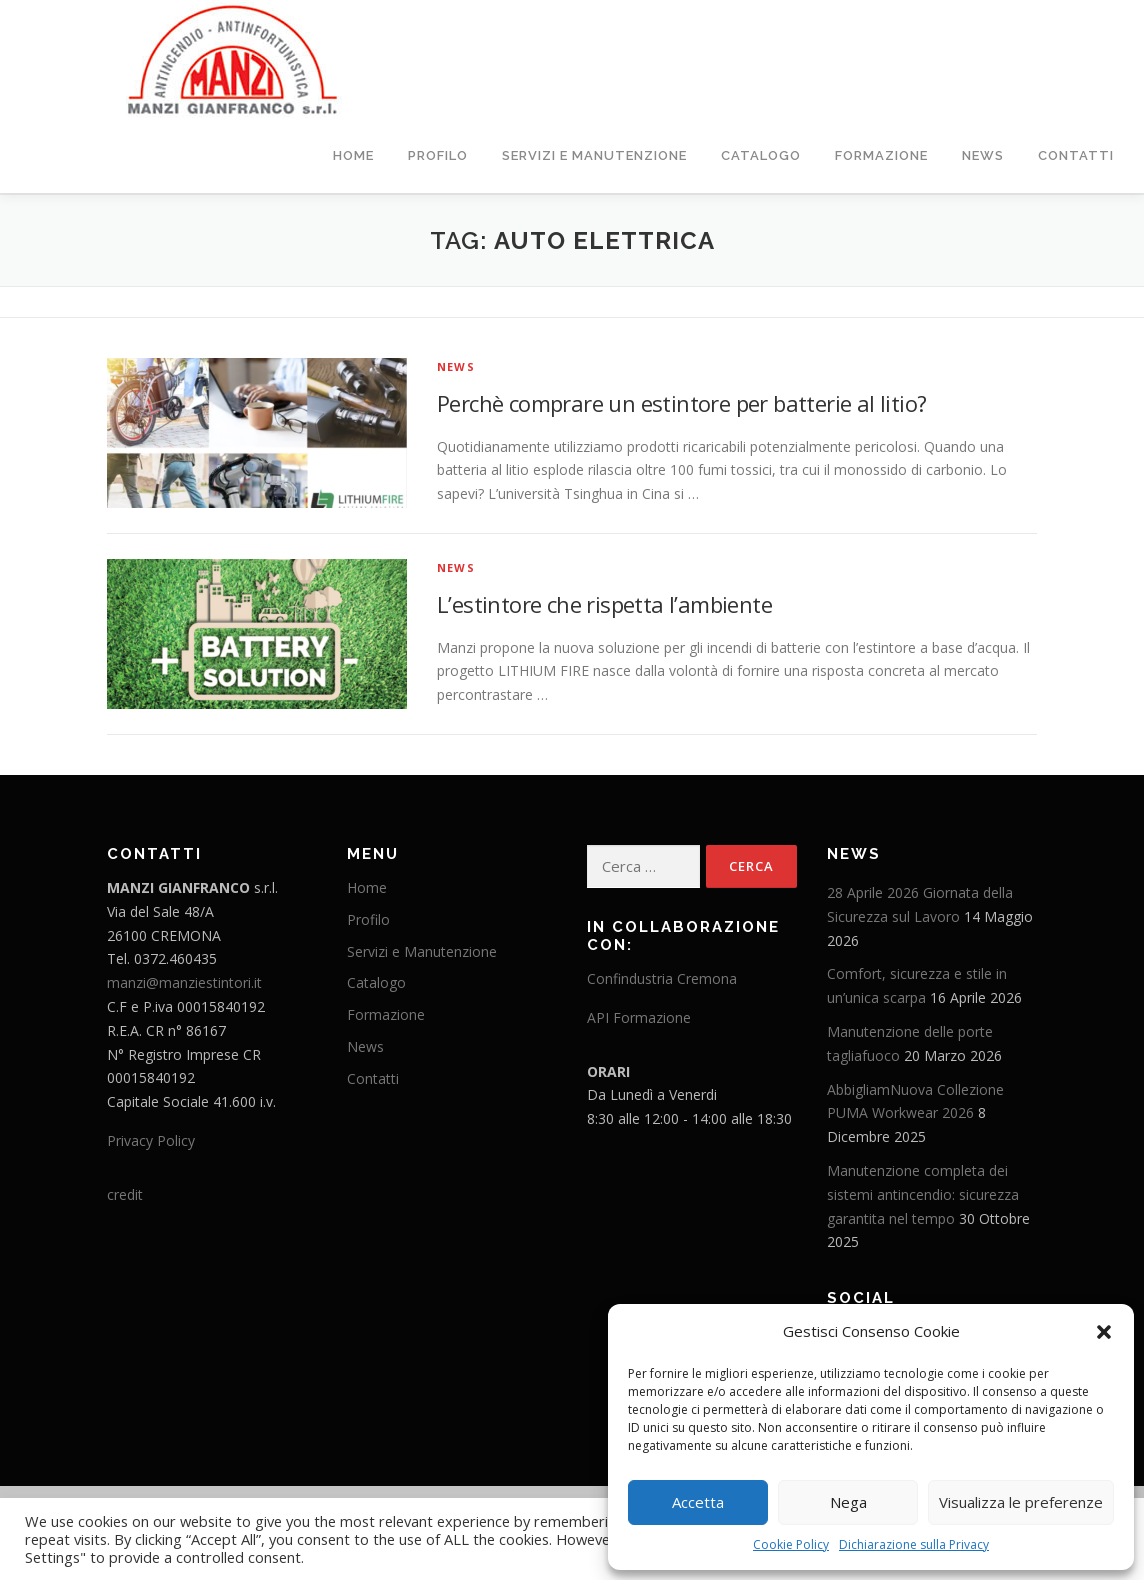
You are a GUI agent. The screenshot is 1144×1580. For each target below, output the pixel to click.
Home (353, 155)
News (983, 155)
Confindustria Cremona (662, 977)
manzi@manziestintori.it (184, 981)
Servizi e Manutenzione (594, 155)
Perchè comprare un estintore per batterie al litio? (681, 402)
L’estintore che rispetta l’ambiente (604, 603)
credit (125, 1193)
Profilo (438, 155)
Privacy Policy (151, 1139)
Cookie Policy (791, 1544)
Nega (848, 1502)
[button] (1104, 1332)
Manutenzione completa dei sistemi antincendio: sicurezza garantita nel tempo (923, 1193)
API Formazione (639, 1016)
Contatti (1076, 155)
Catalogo (761, 155)
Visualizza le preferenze (1021, 1502)
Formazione (881, 155)
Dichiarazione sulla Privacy (914, 1544)
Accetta (698, 1502)
